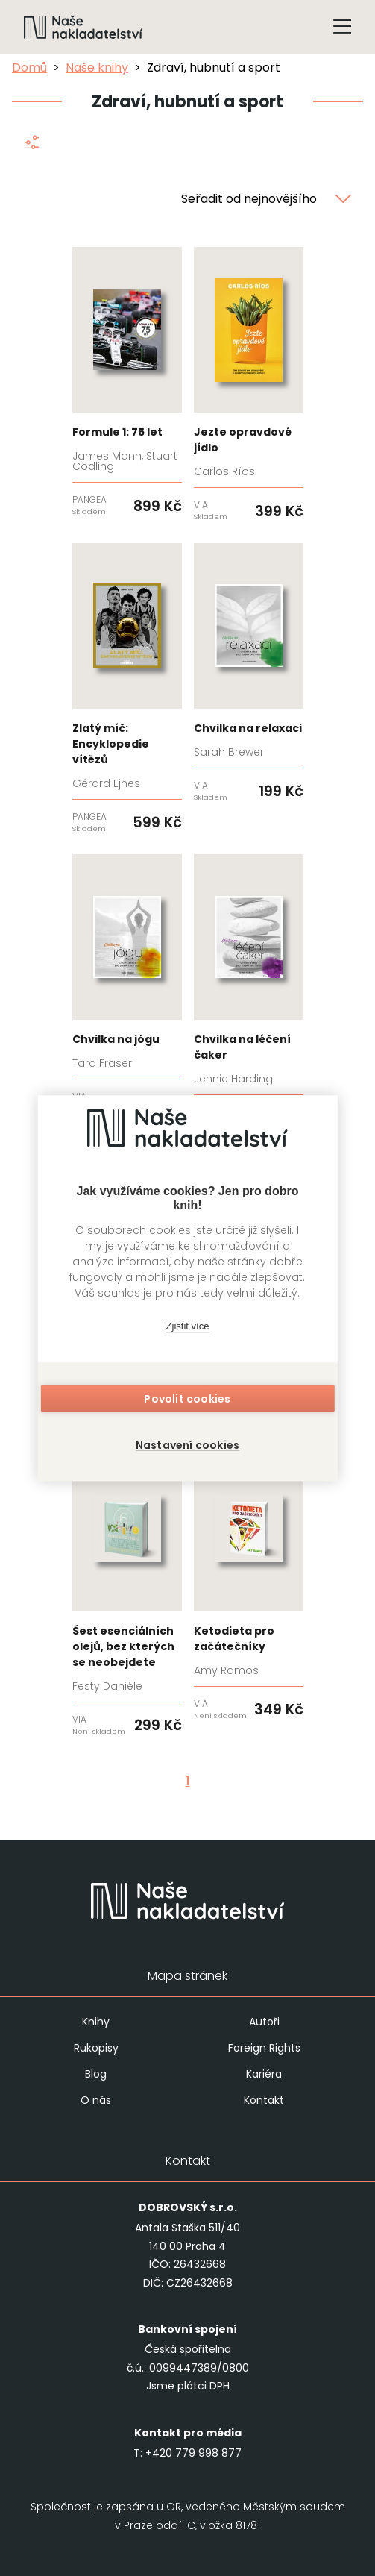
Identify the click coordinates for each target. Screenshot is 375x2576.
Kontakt (264, 2100)
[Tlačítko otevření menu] (342, 27)
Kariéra (264, 2073)
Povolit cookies (187, 1398)
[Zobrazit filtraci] (31, 145)
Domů (29, 67)
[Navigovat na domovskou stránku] (83, 27)
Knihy (96, 2021)
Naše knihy (97, 67)
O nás (96, 2100)
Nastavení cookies (187, 1445)
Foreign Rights (264, 2047)
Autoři (264, 2021)
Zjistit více (187, 1326)
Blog (96, 2073)
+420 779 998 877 (193, 2452)
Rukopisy (96, 2047)
